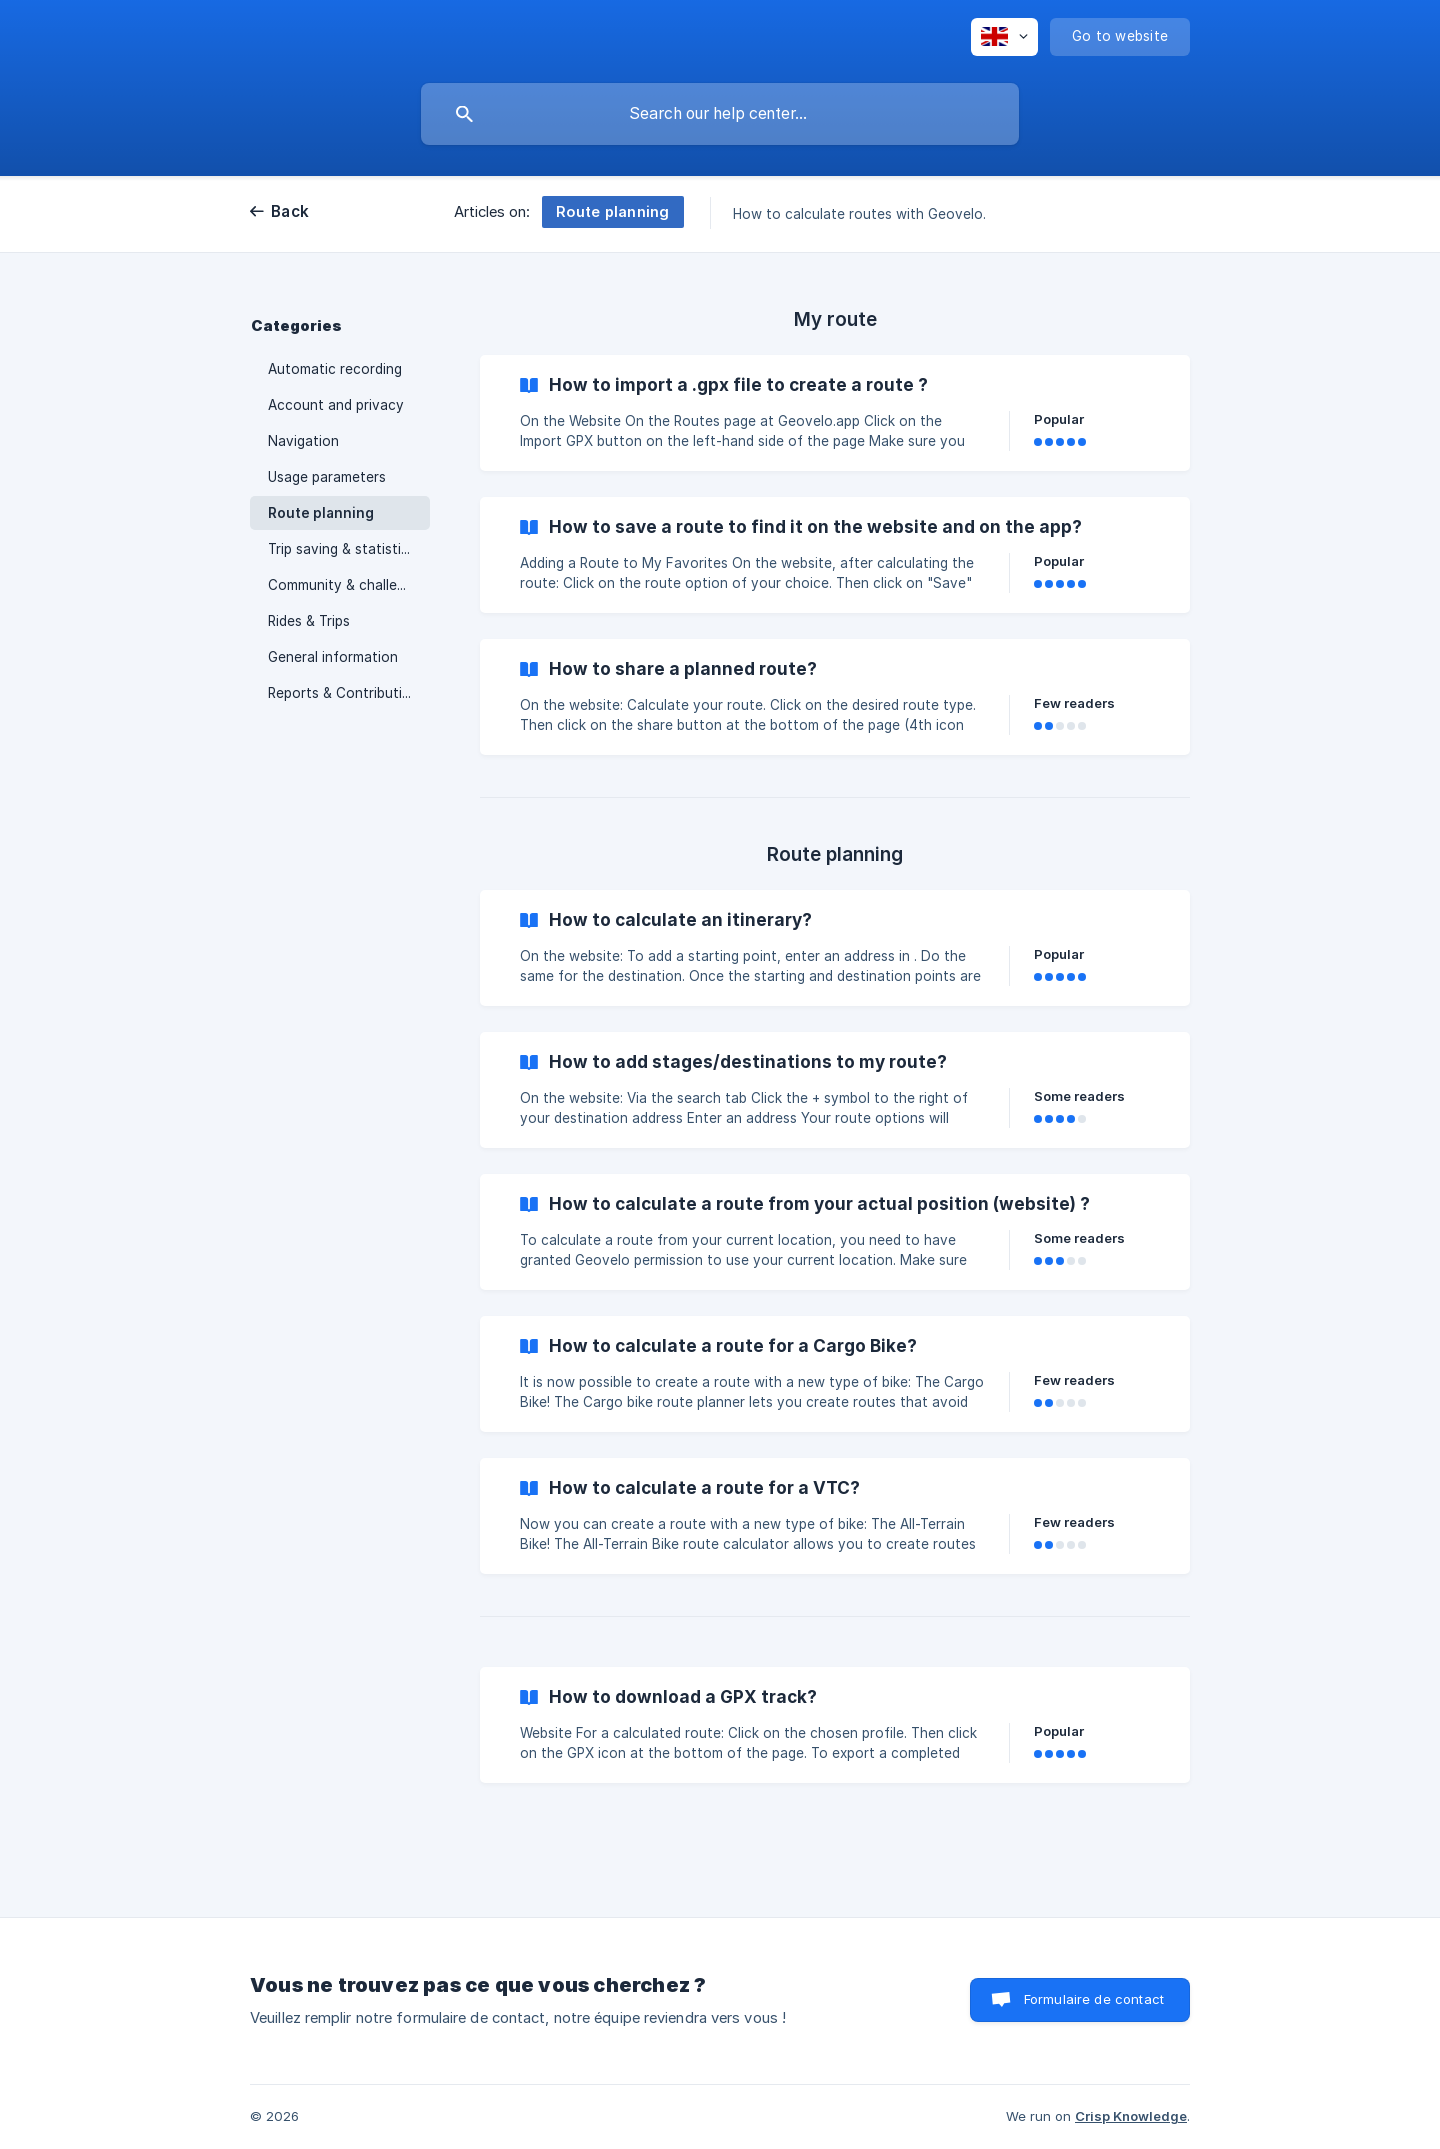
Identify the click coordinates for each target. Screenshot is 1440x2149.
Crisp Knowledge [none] (1131, 2116)
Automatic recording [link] (335, 369)
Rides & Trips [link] (309, 621)
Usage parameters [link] (327, 477)
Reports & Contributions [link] (347, 693)
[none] (1004, 37)
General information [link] (333, 657)
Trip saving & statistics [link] (342, 549)
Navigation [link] (303, 441)
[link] (835, 413)
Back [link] (290, 211)
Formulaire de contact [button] (1094, 1999)
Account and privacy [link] (336, 405)
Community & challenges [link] (348, 585)
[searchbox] (720, 114)
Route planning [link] (321, 513)
